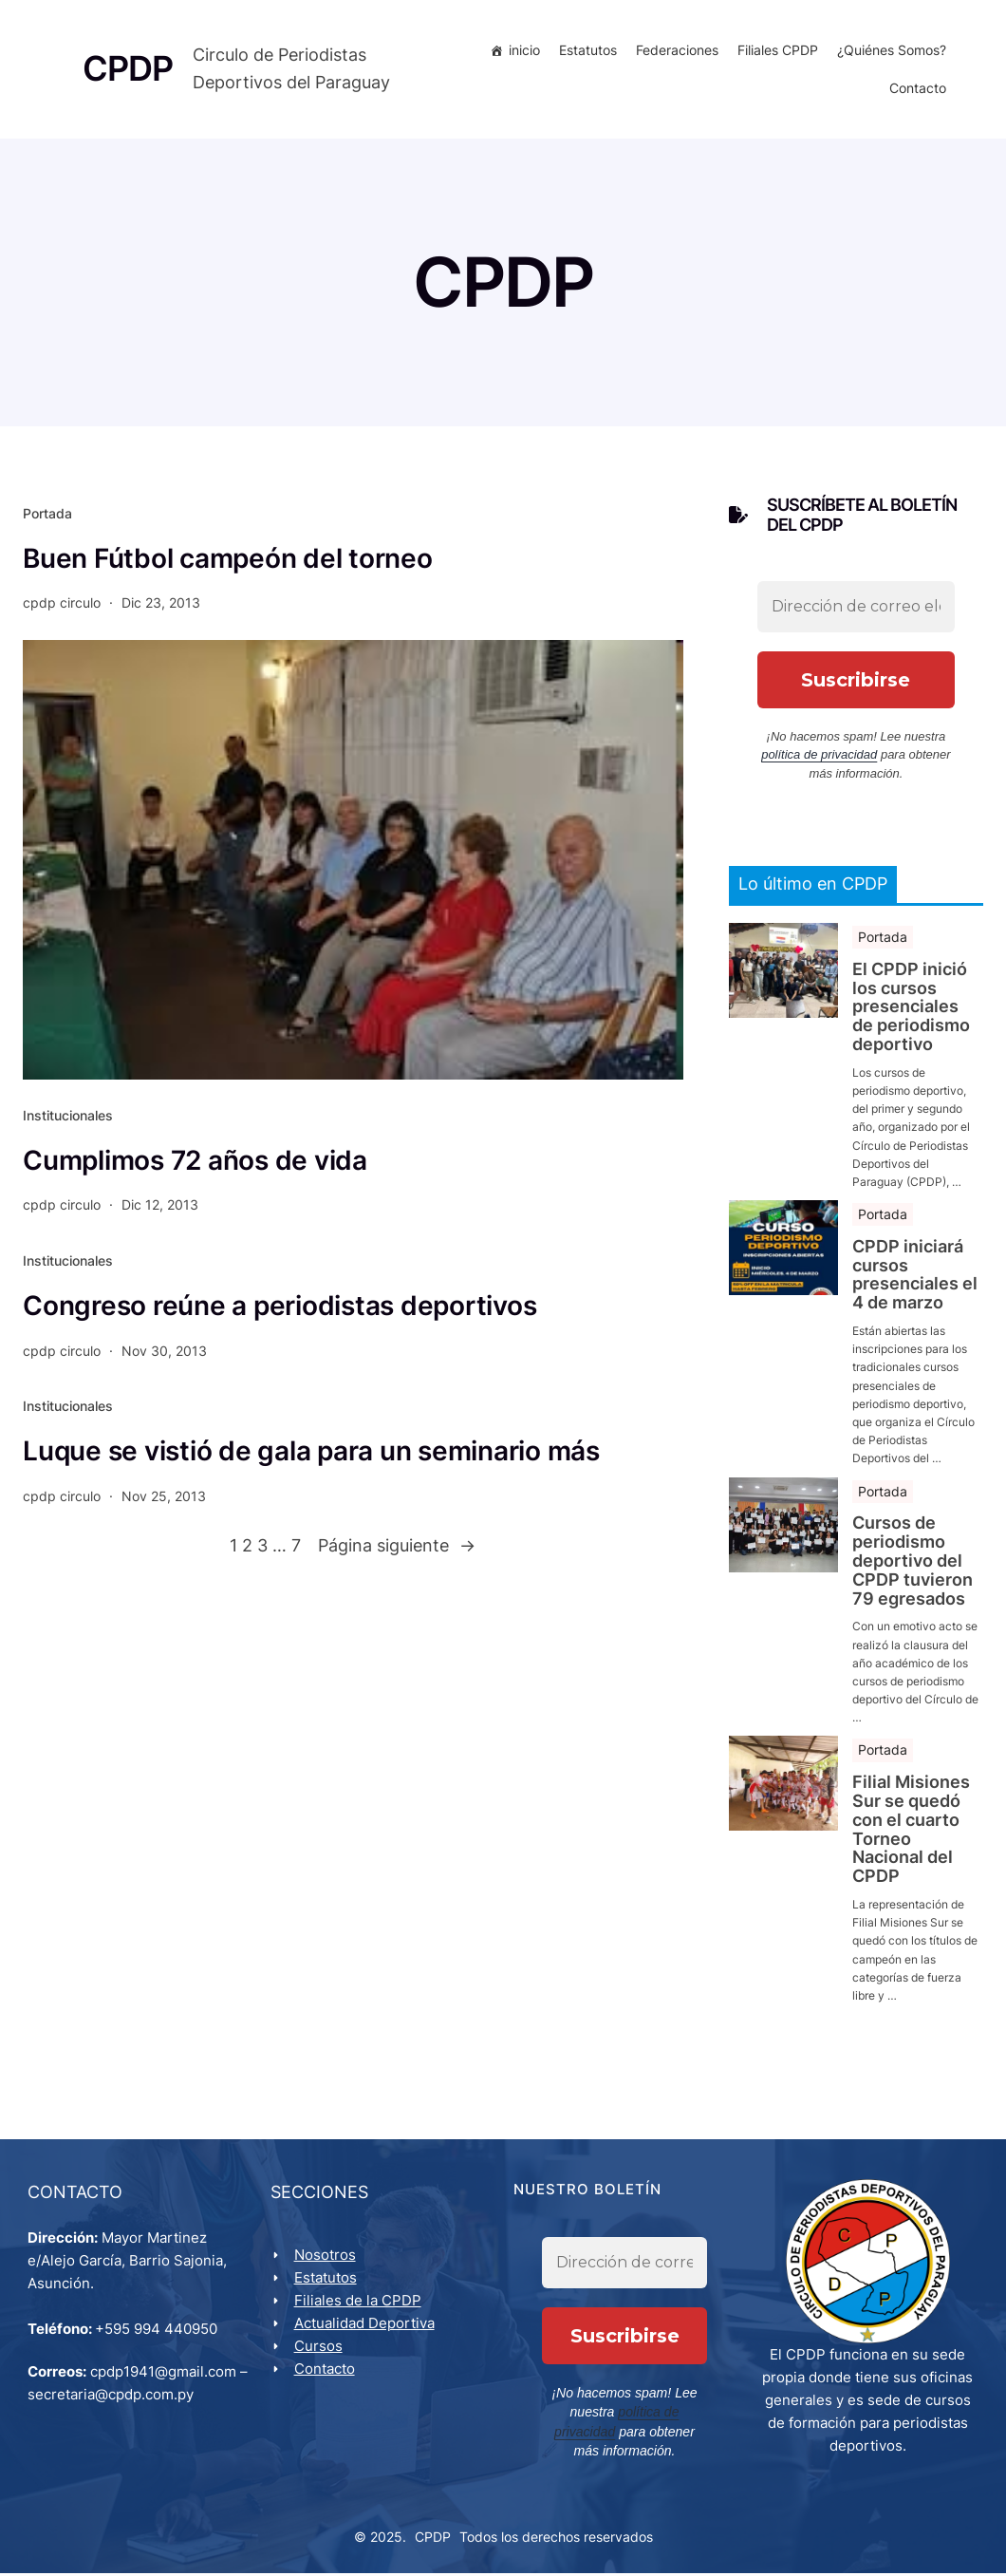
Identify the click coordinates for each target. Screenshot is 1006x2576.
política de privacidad (819, 757)
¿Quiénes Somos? (889, 52)
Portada (47, 515)
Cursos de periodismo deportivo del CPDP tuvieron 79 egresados (912, 1563)
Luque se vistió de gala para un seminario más (311, 1454)
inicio (522, 52)
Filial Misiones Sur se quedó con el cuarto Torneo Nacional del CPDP (911, 1832)
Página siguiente (396, 1549)
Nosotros (326, 2258)
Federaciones (675, 52)
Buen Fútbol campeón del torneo (228, 561)
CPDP (433, 2538)
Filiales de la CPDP (358, 2304)
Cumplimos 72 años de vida (195, 1163)
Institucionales (68, 1118)
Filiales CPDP (776, 52)
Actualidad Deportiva (365, 2327)
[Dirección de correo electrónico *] (856, 609)
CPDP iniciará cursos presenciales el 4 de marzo (915, 1277)
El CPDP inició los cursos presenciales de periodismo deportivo (911, 1010)
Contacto (915, 90)
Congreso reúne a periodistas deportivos (279, 1308)
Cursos (319, 2350)
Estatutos (586, 52)
